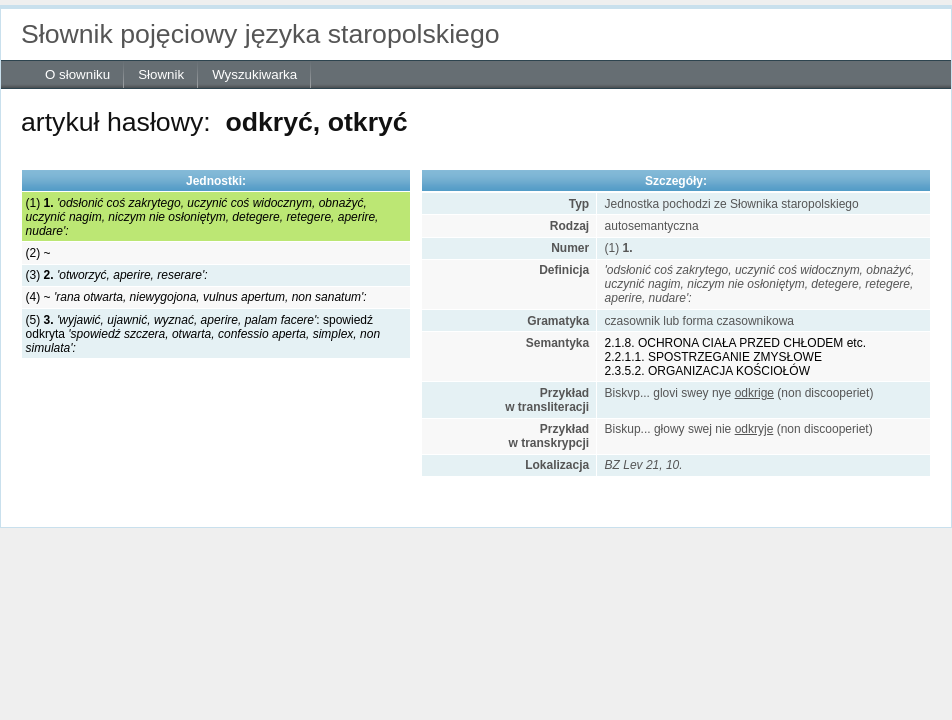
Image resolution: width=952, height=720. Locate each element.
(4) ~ (196, 297)
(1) (202, 217)
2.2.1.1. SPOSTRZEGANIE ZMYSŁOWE (713, 357)
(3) (117, 275)
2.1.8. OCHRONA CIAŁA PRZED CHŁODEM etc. (735, 343)
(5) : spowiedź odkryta (203, 334)
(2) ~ (38, 253)
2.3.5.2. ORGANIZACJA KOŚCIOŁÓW (707, 371)
